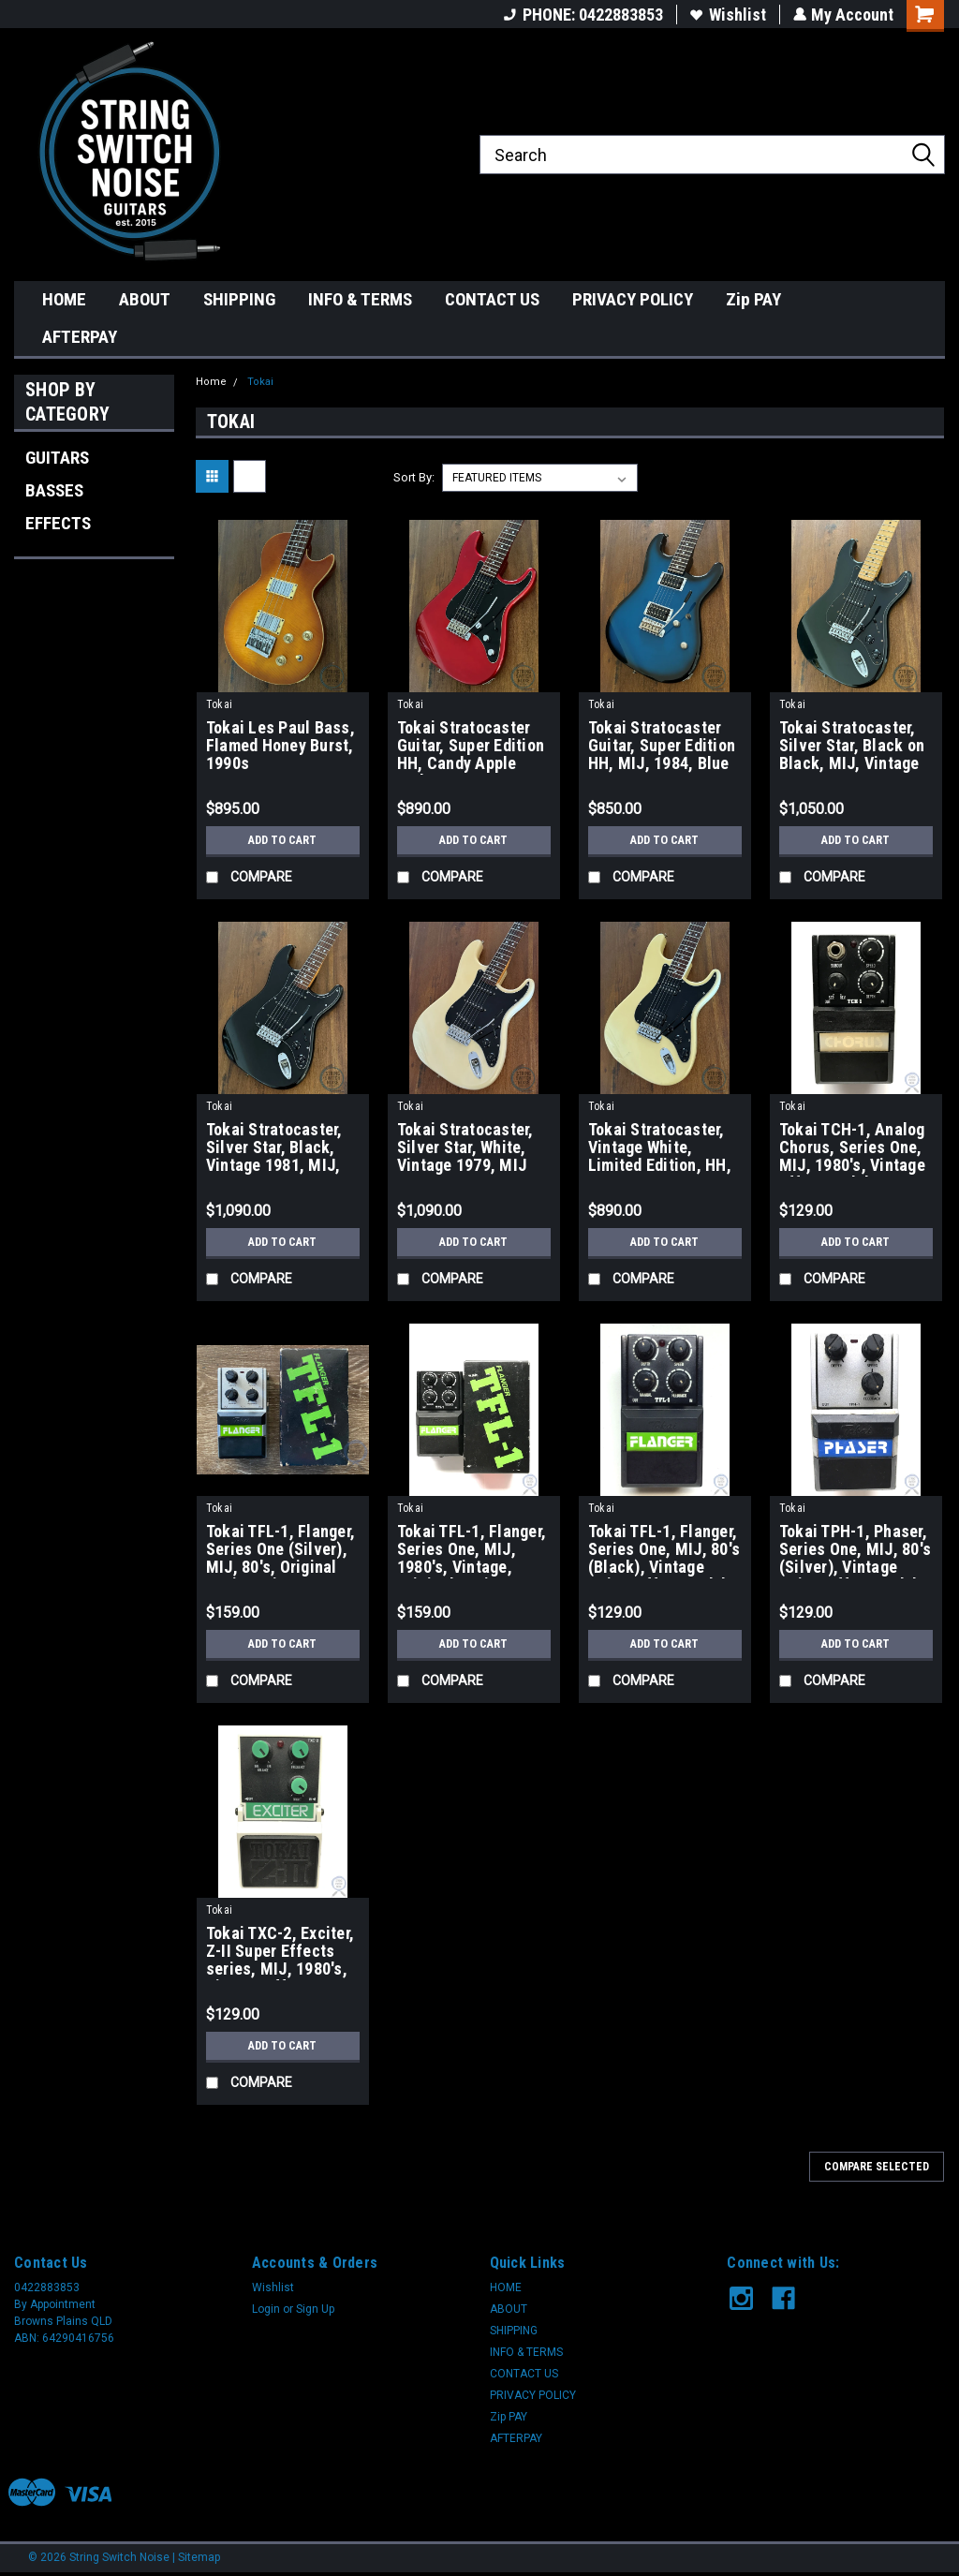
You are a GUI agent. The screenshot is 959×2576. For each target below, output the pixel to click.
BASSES (54, 490)
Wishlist (727, 14)
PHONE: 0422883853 (582, 14)
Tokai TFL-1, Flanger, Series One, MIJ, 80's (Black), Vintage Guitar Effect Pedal (664, 1550)
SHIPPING (239, 299)
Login (266, 2309)
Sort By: (414, 477)
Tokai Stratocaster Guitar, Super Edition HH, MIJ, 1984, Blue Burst (661, 746)
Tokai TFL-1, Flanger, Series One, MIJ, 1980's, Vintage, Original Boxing (471, 1550)
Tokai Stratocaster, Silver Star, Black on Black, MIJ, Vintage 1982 (851, 746)
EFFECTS (58, 523)
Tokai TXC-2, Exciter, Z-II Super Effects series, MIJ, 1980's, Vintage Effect (280, 1952)
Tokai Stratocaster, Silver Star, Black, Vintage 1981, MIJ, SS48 (274, 1148)
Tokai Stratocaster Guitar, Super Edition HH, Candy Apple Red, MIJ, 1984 (470, 746)
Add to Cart (282, 840)
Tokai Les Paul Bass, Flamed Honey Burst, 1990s (280, 745)
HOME (64, 299)
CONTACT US (492, 299)
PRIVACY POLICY (632, 299)
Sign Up (315, 2309)
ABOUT (144, 299)
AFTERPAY (79, 337)
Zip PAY (753, 299)
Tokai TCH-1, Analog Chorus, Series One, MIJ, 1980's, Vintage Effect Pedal (852, 1148)
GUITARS (57, 457)
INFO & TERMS (360, 299)
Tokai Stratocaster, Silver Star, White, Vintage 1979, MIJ (465, 1147)
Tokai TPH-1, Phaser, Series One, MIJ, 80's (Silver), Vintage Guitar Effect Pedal (855, 1550)
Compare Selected (876, 2166)
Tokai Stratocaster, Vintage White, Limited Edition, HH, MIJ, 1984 (659, 1148)
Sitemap (199, 2557)
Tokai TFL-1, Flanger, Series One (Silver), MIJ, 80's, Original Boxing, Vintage (280, 1550)
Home (211, 382)
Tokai (260, 382)
